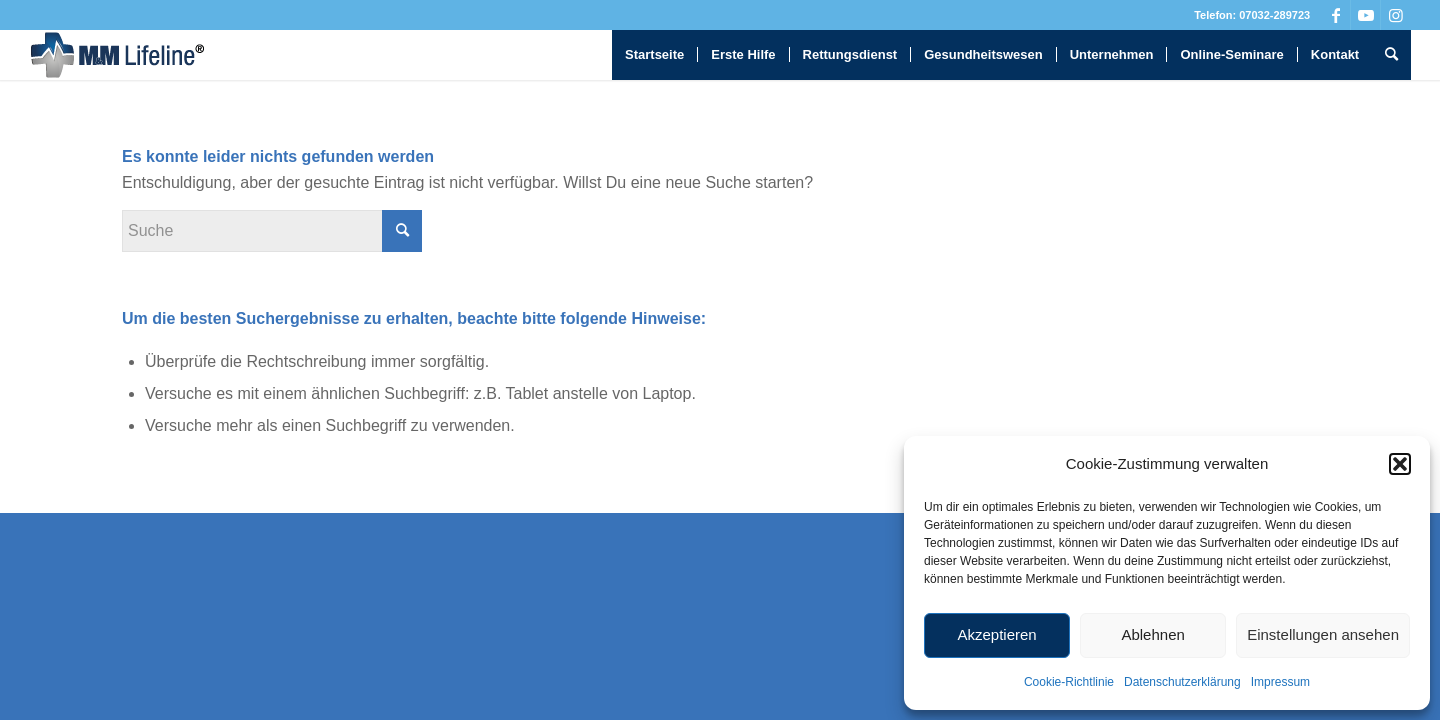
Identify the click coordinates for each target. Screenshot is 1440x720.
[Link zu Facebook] (1335, 15)
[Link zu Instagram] (1396, 15)
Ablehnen (1152, 634)
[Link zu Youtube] (1365, 15)
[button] (1400, 464)
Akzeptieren (996, 634)
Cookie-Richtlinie (1069, 682)
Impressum (1280, 682)
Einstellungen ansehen (1323, 634)
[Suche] (1391, 55)
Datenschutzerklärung (1182, 682)
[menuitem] (654, 55)
